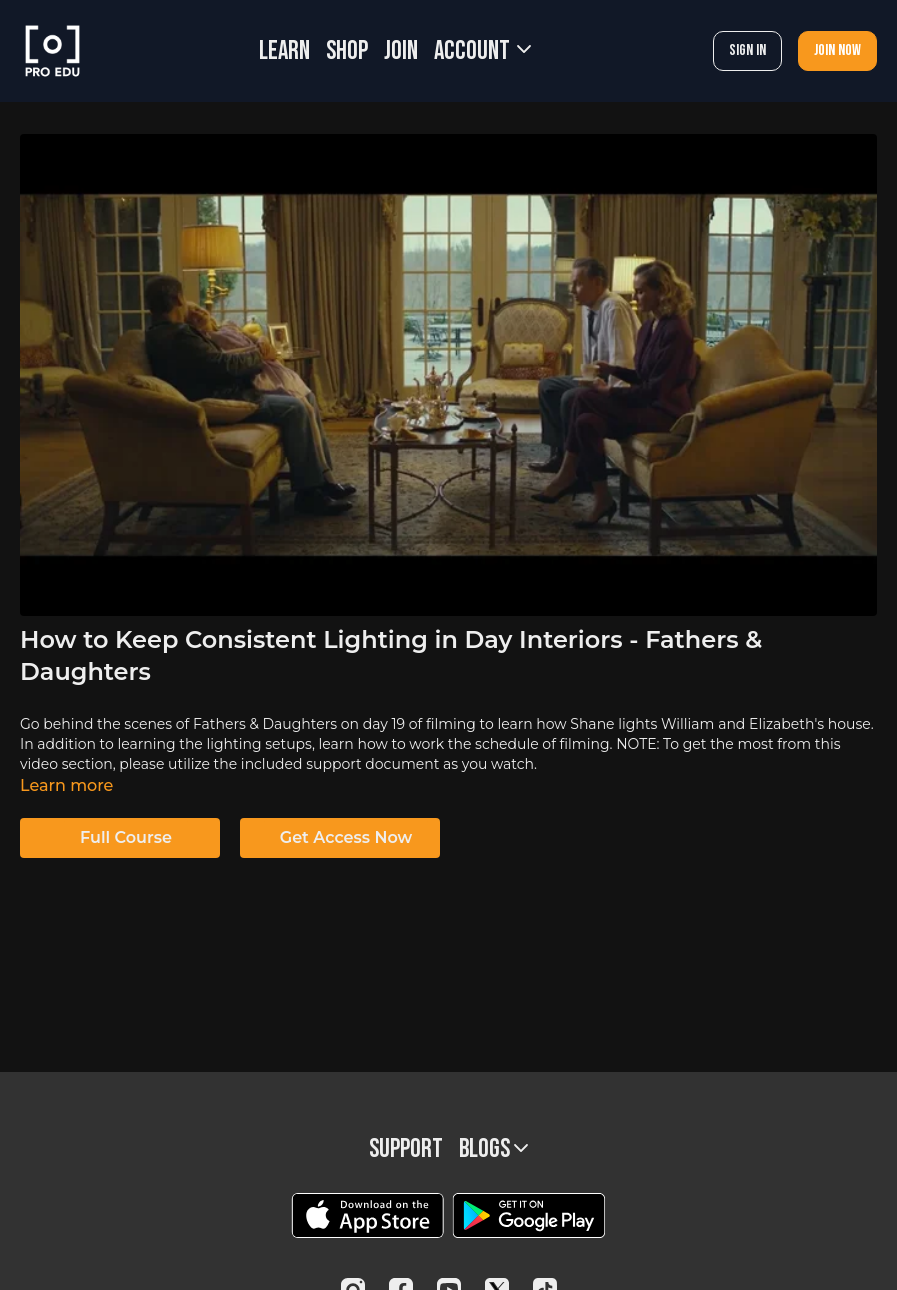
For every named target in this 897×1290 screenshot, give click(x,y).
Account (482, 51)
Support (406, 1149)
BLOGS (493, 1149)
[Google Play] (529, 1215)
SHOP (347, 51)
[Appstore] (367, 1215)
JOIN (401, 51)
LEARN (284, 51)
